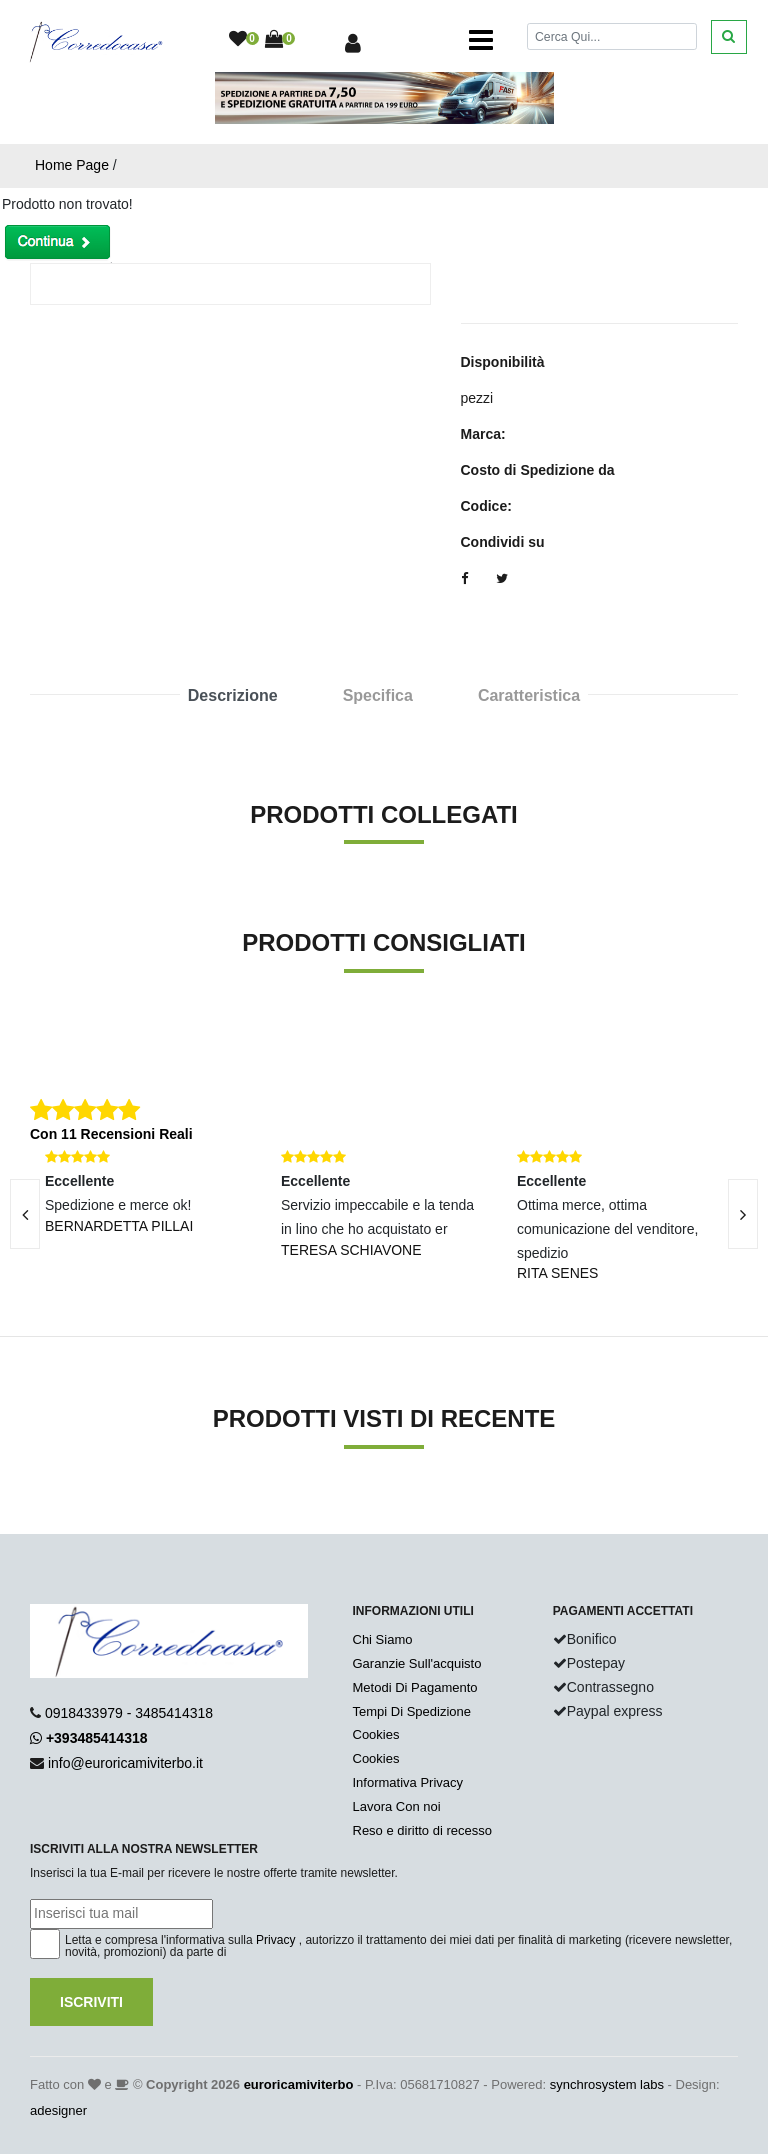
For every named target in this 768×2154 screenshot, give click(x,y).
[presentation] (743, 1214)
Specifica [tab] (378, 695)
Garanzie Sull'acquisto (417, 1663)
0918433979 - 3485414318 (129, 1713)
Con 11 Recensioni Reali (111, 1134)
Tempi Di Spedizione (412, 1711)
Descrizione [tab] (233, 695)
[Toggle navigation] (481, 40)
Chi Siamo (383, 1639)
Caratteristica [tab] (529, 695)
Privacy (275, 1940)
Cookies (376, 1734)
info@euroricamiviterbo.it (125, 1763)
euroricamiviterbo (299, 2084)
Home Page (72, 165)
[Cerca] (612, 36)
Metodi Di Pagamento (415, 1687)
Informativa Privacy (408, 1782)
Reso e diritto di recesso (422, 1830)
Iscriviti (91, 2002)
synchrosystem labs (607, 2084)
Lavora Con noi (397, 1806)
